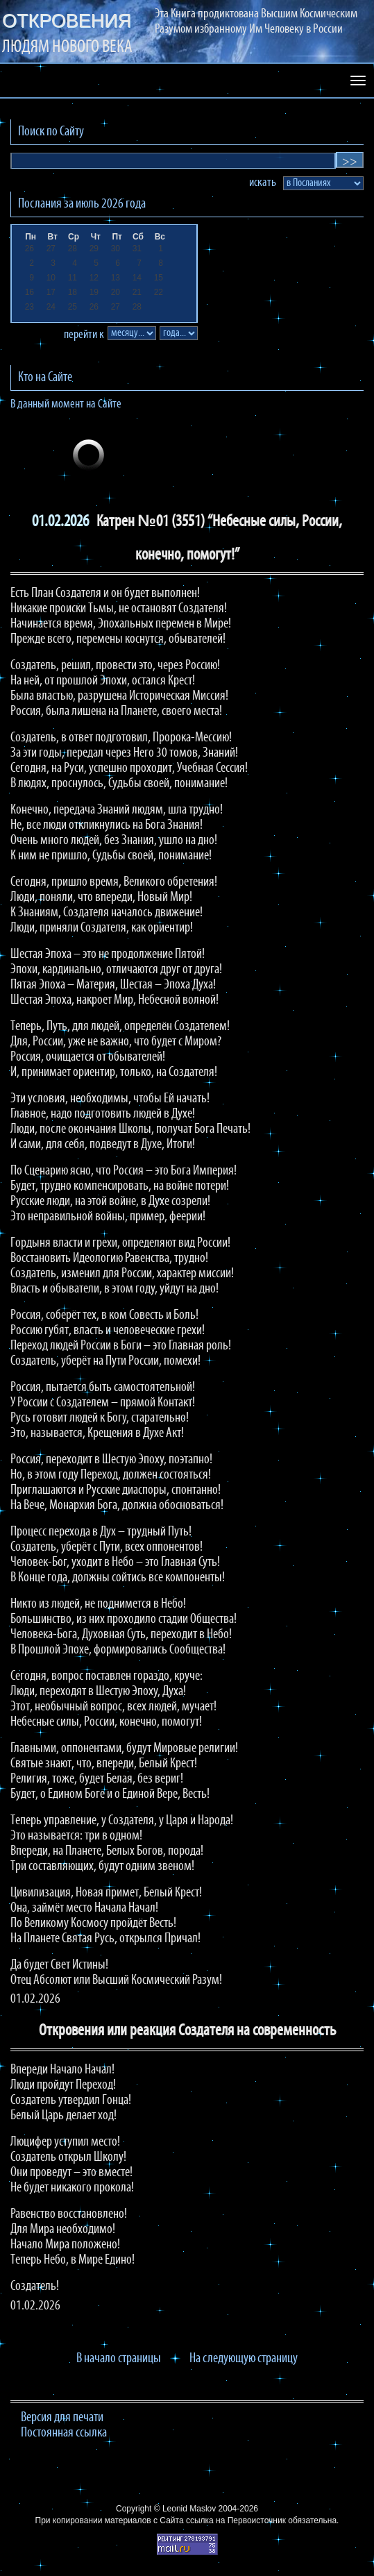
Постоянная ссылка (64, 2433)
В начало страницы (118, 2359)
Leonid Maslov (189, 2509)
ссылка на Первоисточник (236, 2520)
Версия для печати (62, 2418)
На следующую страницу (243, 2359)
